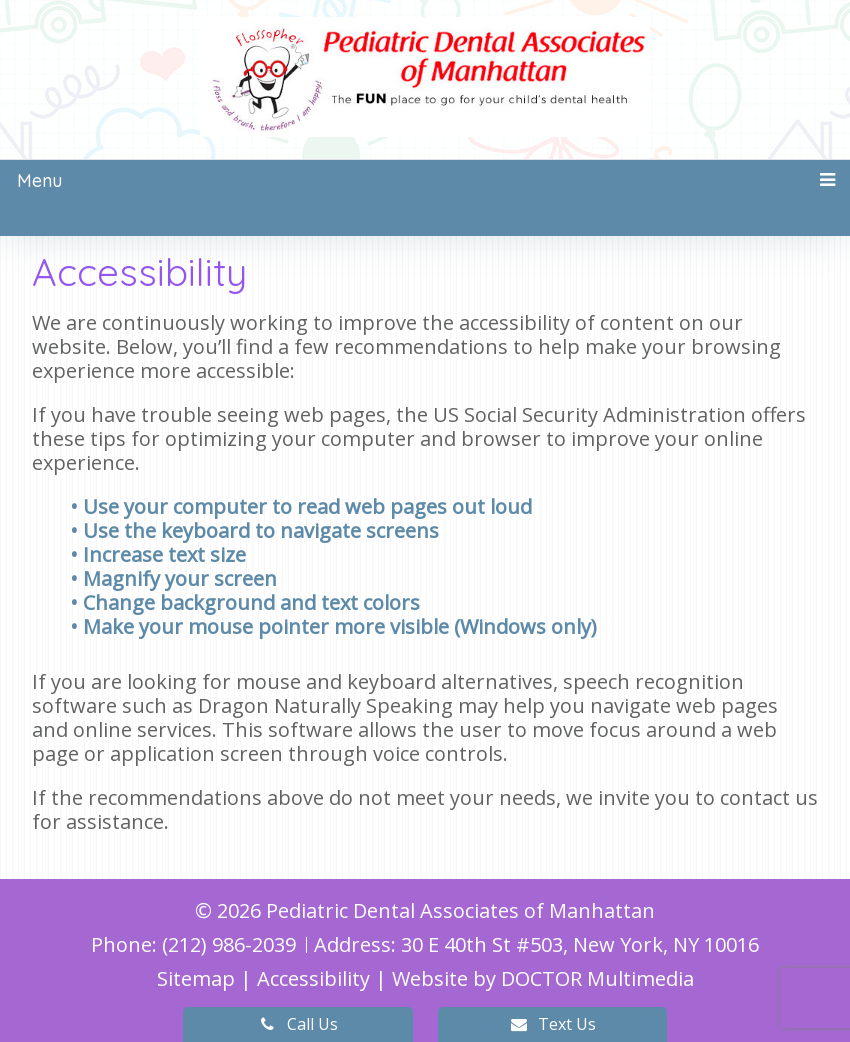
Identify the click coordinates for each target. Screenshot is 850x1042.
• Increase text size (160, 554)
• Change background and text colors (247, 602)
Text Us (552, 1024)
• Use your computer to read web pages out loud (303, 506)
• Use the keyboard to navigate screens (257, 530)
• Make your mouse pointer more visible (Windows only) (333, 626)
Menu (39, 180)
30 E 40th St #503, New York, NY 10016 (580, 944)
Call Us (298, 1024)
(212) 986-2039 (231, 944)
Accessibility (313, 978)
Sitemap (196, 978)
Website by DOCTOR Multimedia (543, 978)
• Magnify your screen (176, 578)
